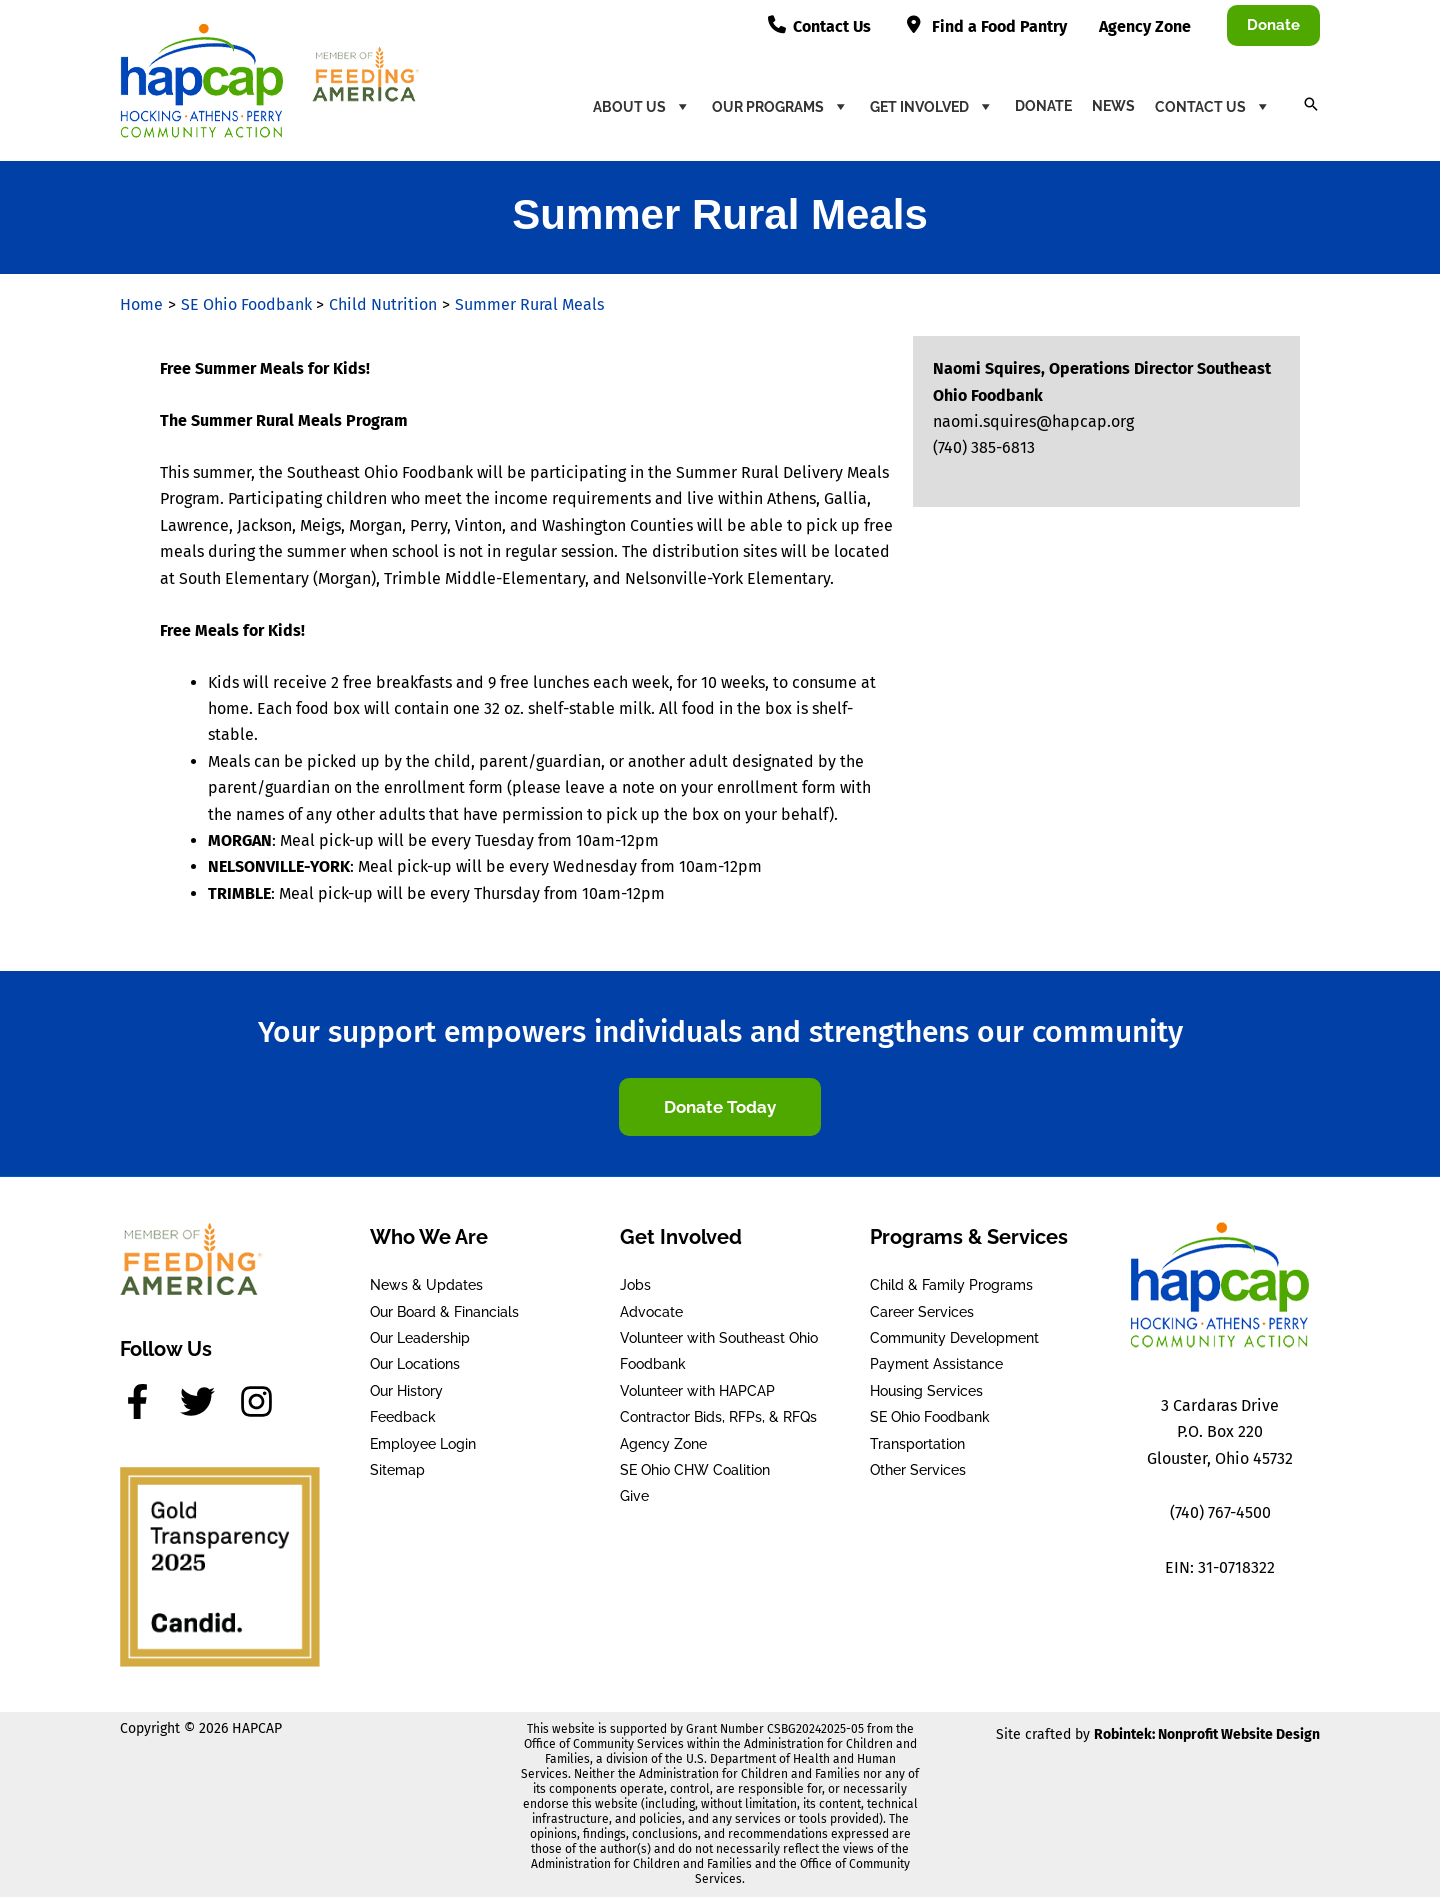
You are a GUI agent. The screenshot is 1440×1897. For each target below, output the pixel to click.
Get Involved (932, 106)
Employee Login (423, 1444)
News (1113, 106)
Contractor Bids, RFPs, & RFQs (718, 1417)
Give (634, 1496)
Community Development (954, 1338)
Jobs (635, 1285)
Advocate (651, 1312)
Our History (406, 1391)
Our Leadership (420, 1338)
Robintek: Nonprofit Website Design (1207, 1734)
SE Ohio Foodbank (930, 1417)
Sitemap (397, 1470)
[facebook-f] (148, 1401)
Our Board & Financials (444, 1312)
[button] (1273, 25)
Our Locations (415, 1364)
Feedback (403, 1417)
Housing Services (926, 1391)
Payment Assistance (936, 1364)
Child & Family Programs (951, 1285)
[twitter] (208, 1401)
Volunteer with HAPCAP (697, 1391)
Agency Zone (663, 1444)
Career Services (922, 1312)
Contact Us (1213, 106)
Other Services (918, 1470)
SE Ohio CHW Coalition (695, 1470)
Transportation (917, 1444)
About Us (642, 106)
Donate (1043, 106)
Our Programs (781, 106)
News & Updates (426, 1285)
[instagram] (262, 1401)
